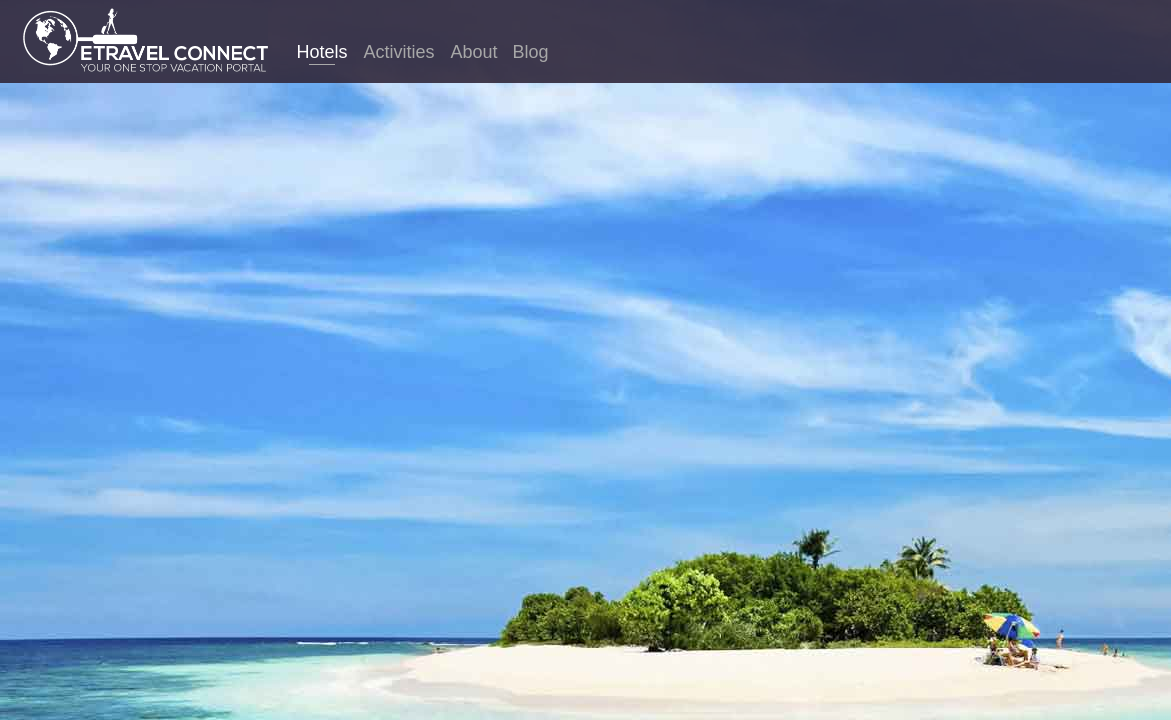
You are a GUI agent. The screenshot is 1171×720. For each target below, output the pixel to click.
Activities (398, 52)
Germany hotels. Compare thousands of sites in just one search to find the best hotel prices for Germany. (585, 394)
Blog (531, 52)
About (473, 52)
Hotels (321, 52)
